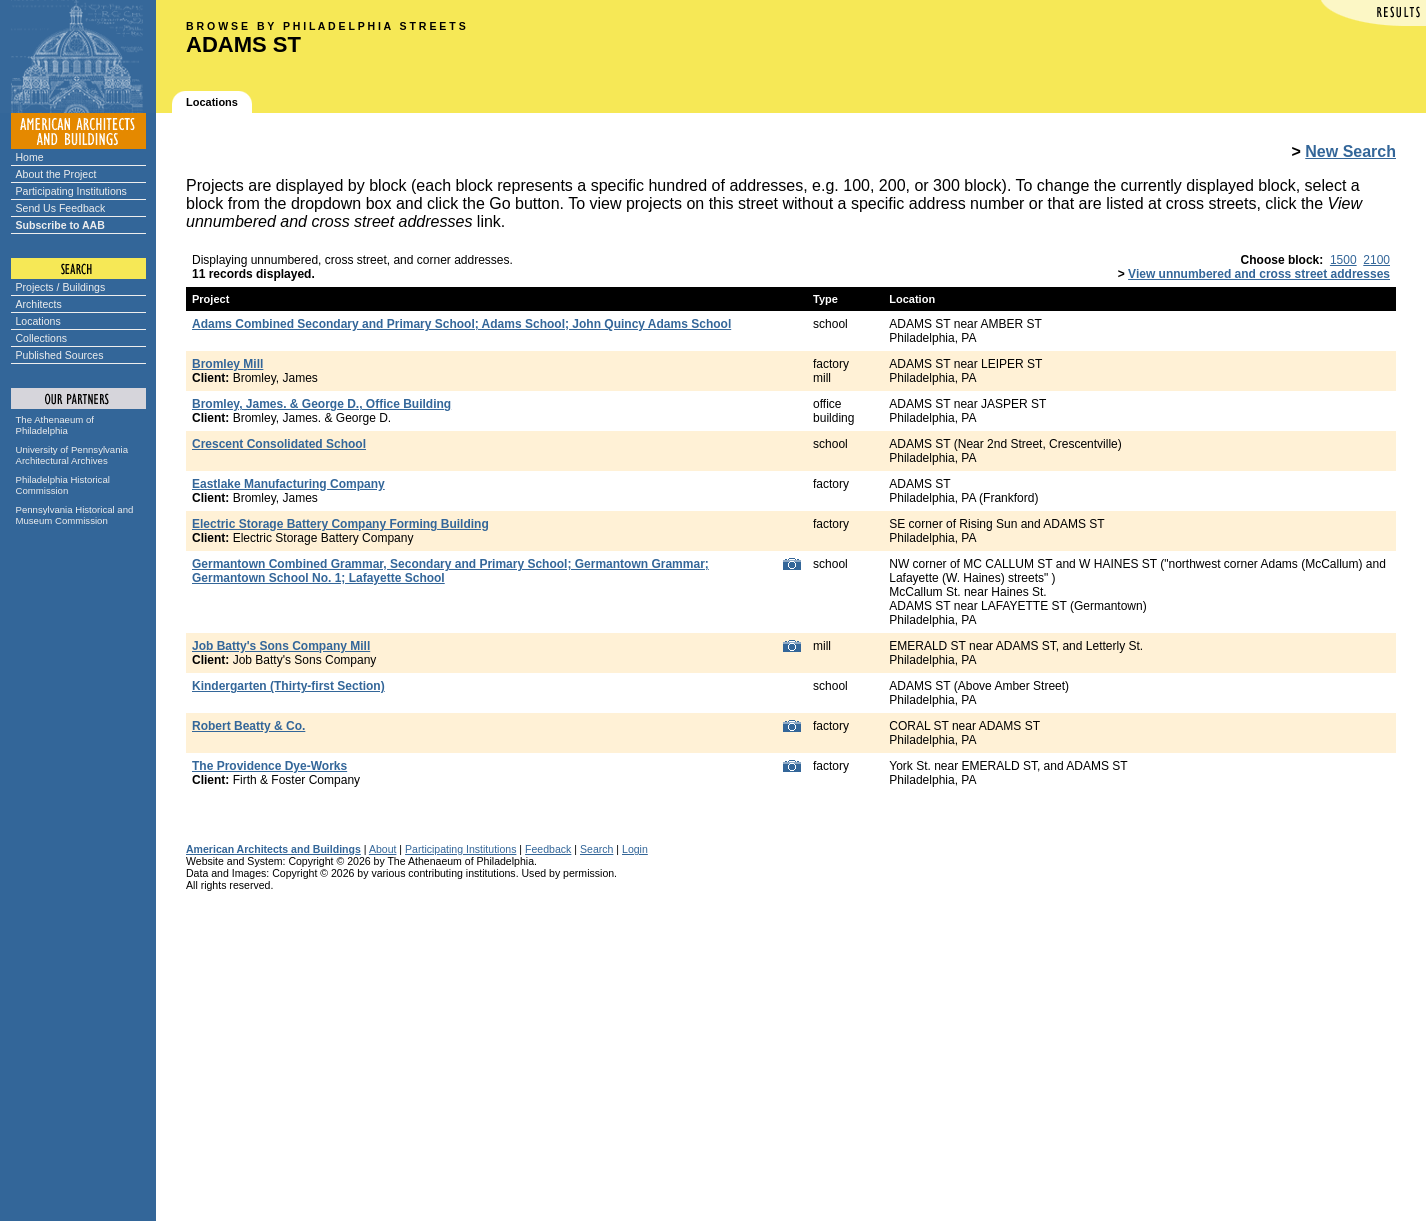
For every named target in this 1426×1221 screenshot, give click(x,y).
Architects (39, 304)
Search (596, 849)
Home (30, 157)
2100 (1376, 260)
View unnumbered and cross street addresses (1259, 274)
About (383, 849)
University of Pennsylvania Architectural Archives (72, 455)
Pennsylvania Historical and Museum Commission (75, 515)
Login (635, 849)
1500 (1343, 260)
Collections (42, 338)
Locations (38, 321)
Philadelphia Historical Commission (63, 485)
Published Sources (60, 355)
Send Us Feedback (61, 208)
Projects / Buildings (61, 287)
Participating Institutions (71, 191)
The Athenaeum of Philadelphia (55, 425)
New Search (1350, 151)
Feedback (548, 849)
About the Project (56, 174)
